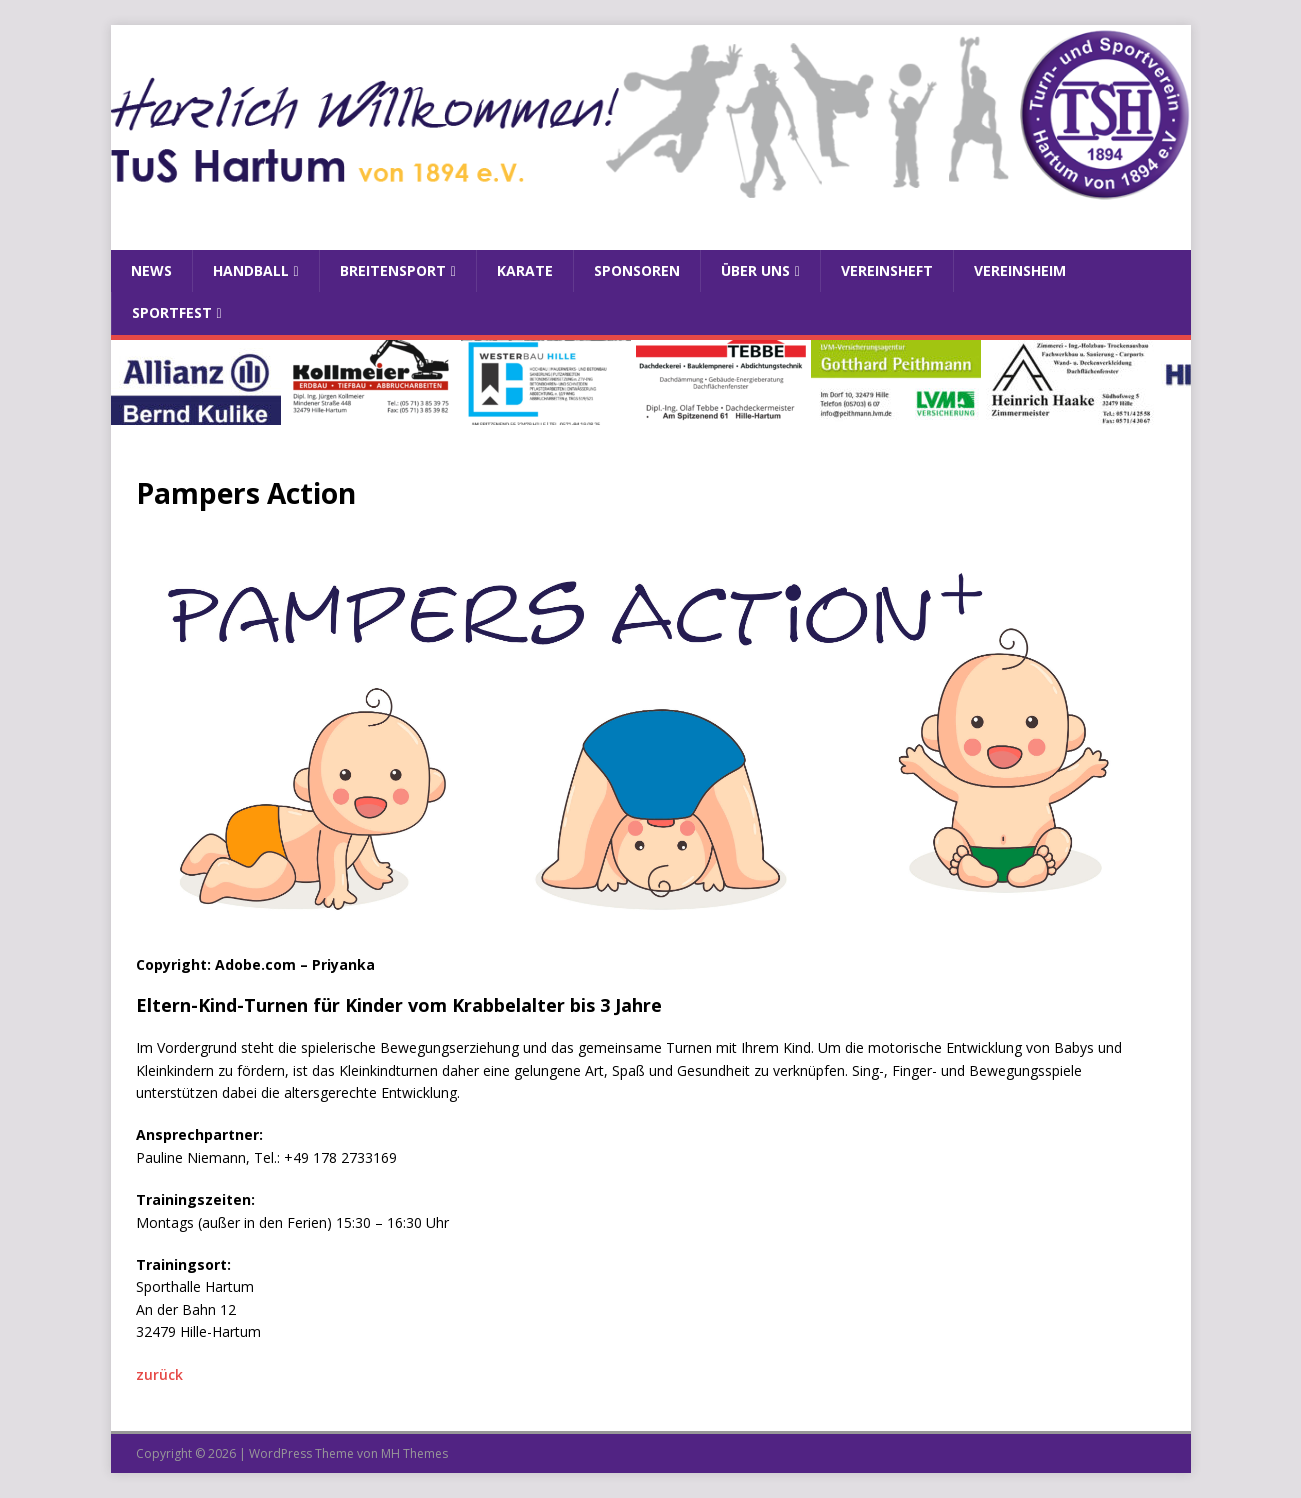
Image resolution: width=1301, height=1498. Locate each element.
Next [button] (1166, 377)
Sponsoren (637, 270)
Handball (251, 270)
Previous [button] (136, 377)
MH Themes (414, 1453)
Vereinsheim (1020, 270)
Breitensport (393, 270)
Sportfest (172, 312)
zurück (159, 1374)
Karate (525, 270)
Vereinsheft (887, 270)
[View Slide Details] (196, 382)
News (151, 270)
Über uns (755, 270)
